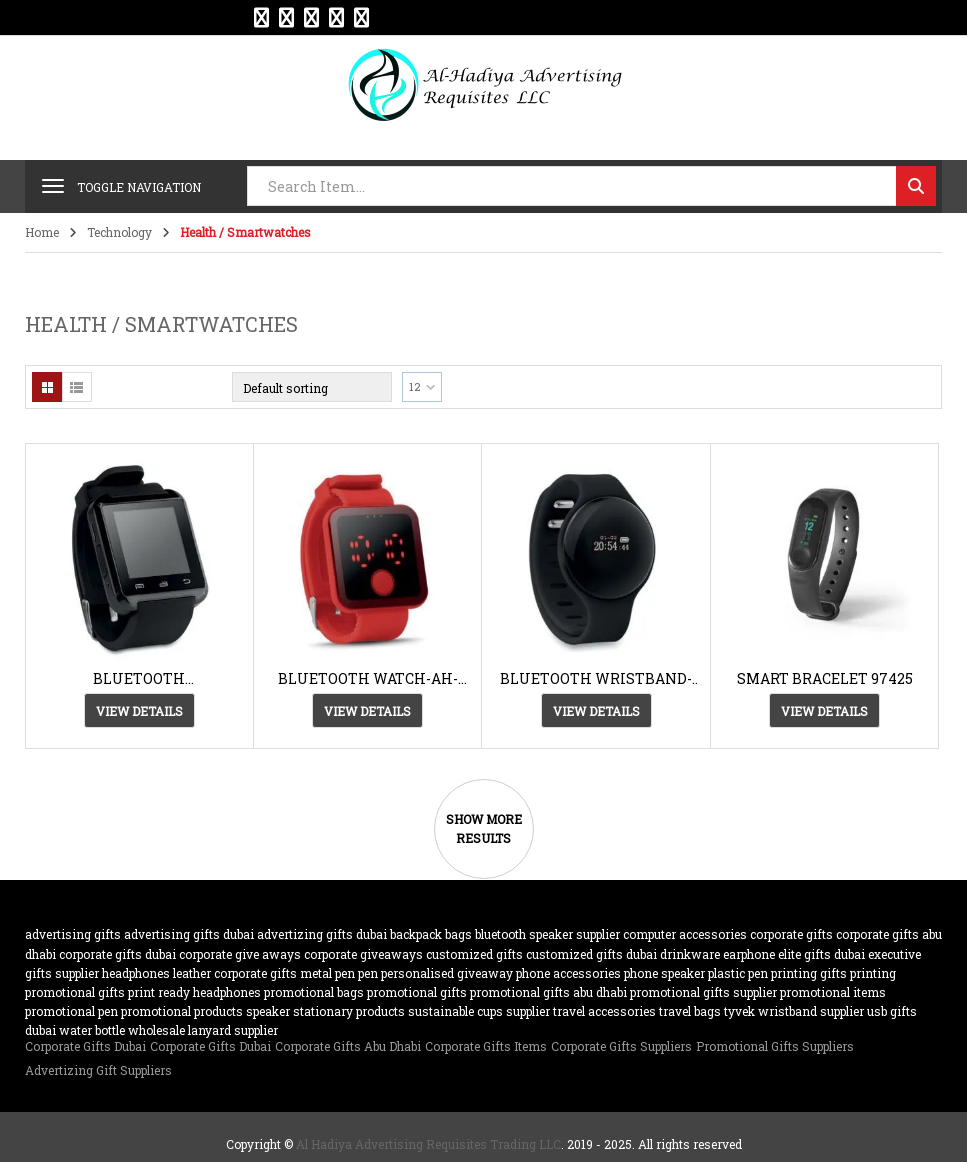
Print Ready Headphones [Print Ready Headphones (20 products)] (194, 992)
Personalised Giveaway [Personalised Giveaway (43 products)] (447, 973)
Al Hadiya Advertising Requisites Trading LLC (428, 1144)
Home (42, 232)
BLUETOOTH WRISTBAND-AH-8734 (596, 678)
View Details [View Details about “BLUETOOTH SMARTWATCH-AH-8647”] (139, 711)
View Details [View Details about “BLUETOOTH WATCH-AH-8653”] (367, 711)
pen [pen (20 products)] (368, 973)
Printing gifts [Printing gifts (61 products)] (809, 973)
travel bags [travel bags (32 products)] (690, 1011)
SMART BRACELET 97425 (825, 678)
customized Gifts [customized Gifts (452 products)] (474, 954)
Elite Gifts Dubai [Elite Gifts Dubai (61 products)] (821, 954)
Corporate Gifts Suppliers (621, 1046)
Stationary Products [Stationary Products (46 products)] (349, 1011)
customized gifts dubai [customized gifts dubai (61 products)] (591, 954)
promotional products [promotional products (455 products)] (182, 1011)
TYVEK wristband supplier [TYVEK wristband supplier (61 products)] (794, 1011)
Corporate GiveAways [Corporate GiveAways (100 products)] (363, 954)
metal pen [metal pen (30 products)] (327, 973)
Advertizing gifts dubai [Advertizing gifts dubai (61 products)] (322, 934)
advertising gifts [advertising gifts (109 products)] (73, 934)
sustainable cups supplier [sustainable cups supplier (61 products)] (479, 1011)
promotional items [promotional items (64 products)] (833, 992)
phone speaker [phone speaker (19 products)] (664, 973)
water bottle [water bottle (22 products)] (92, 1030)
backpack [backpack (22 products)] (416, 934)
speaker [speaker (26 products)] (268, 1011)
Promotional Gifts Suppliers (775, 1046)
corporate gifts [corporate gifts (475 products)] (791, 934)
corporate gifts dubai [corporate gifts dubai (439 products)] (117, 954)
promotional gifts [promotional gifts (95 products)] (417, 992)
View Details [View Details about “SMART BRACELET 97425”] (824, 711)
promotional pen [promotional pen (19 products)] (71, 1011)
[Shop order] (312, 387)
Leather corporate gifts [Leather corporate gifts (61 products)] (235, 973)
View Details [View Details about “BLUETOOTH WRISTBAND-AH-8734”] (596, 711)
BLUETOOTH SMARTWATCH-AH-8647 (139, 678)
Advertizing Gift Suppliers (98, 1070)
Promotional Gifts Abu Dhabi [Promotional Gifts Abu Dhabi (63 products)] (548, 992)
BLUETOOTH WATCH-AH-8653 (368, 678)
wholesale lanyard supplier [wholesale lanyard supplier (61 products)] (203, 1030)
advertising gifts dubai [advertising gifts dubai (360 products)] (189, 934)
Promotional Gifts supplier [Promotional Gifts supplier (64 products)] (703, 992)
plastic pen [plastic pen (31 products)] (738, 973)
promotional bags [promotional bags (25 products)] (314, 992)
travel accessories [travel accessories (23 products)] (604, 1011)
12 (414, 386)
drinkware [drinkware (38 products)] (690, 954)
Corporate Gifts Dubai (85, 1046)
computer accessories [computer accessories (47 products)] (685, 934)
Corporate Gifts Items (486, 1046)
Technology (119, 232)
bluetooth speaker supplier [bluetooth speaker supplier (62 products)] (547, 934)
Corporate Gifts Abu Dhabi (348, 1046)
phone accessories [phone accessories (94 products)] (568, 973)
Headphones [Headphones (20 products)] (136, 973)
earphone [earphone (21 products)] (749, 954)
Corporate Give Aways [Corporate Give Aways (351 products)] (240, 954)
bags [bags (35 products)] (458, 934)
